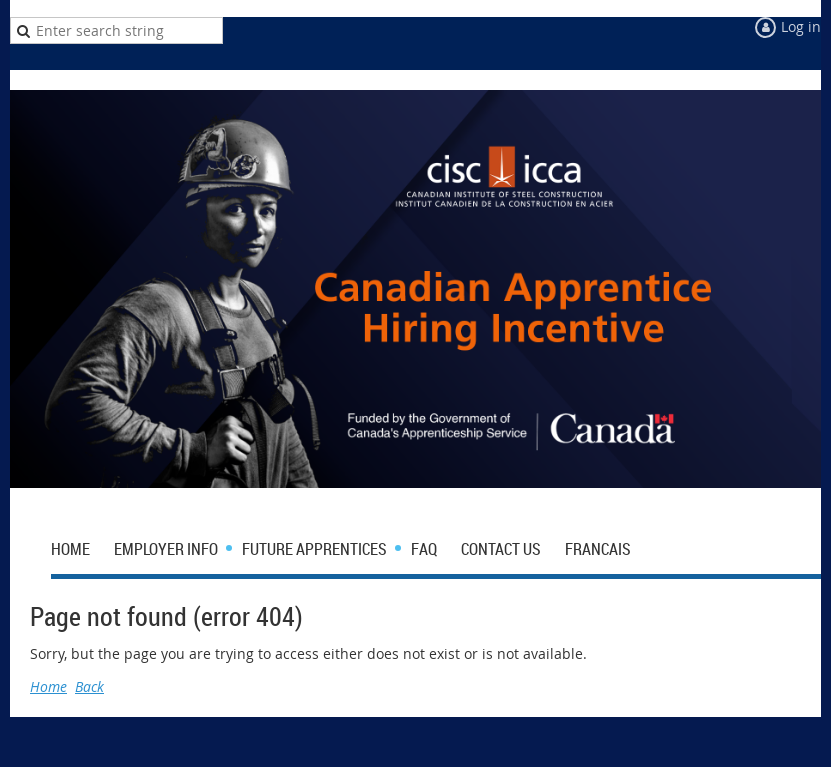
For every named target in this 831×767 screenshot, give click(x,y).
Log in (801, 26)
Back (89, 686)
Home (48, 686)
